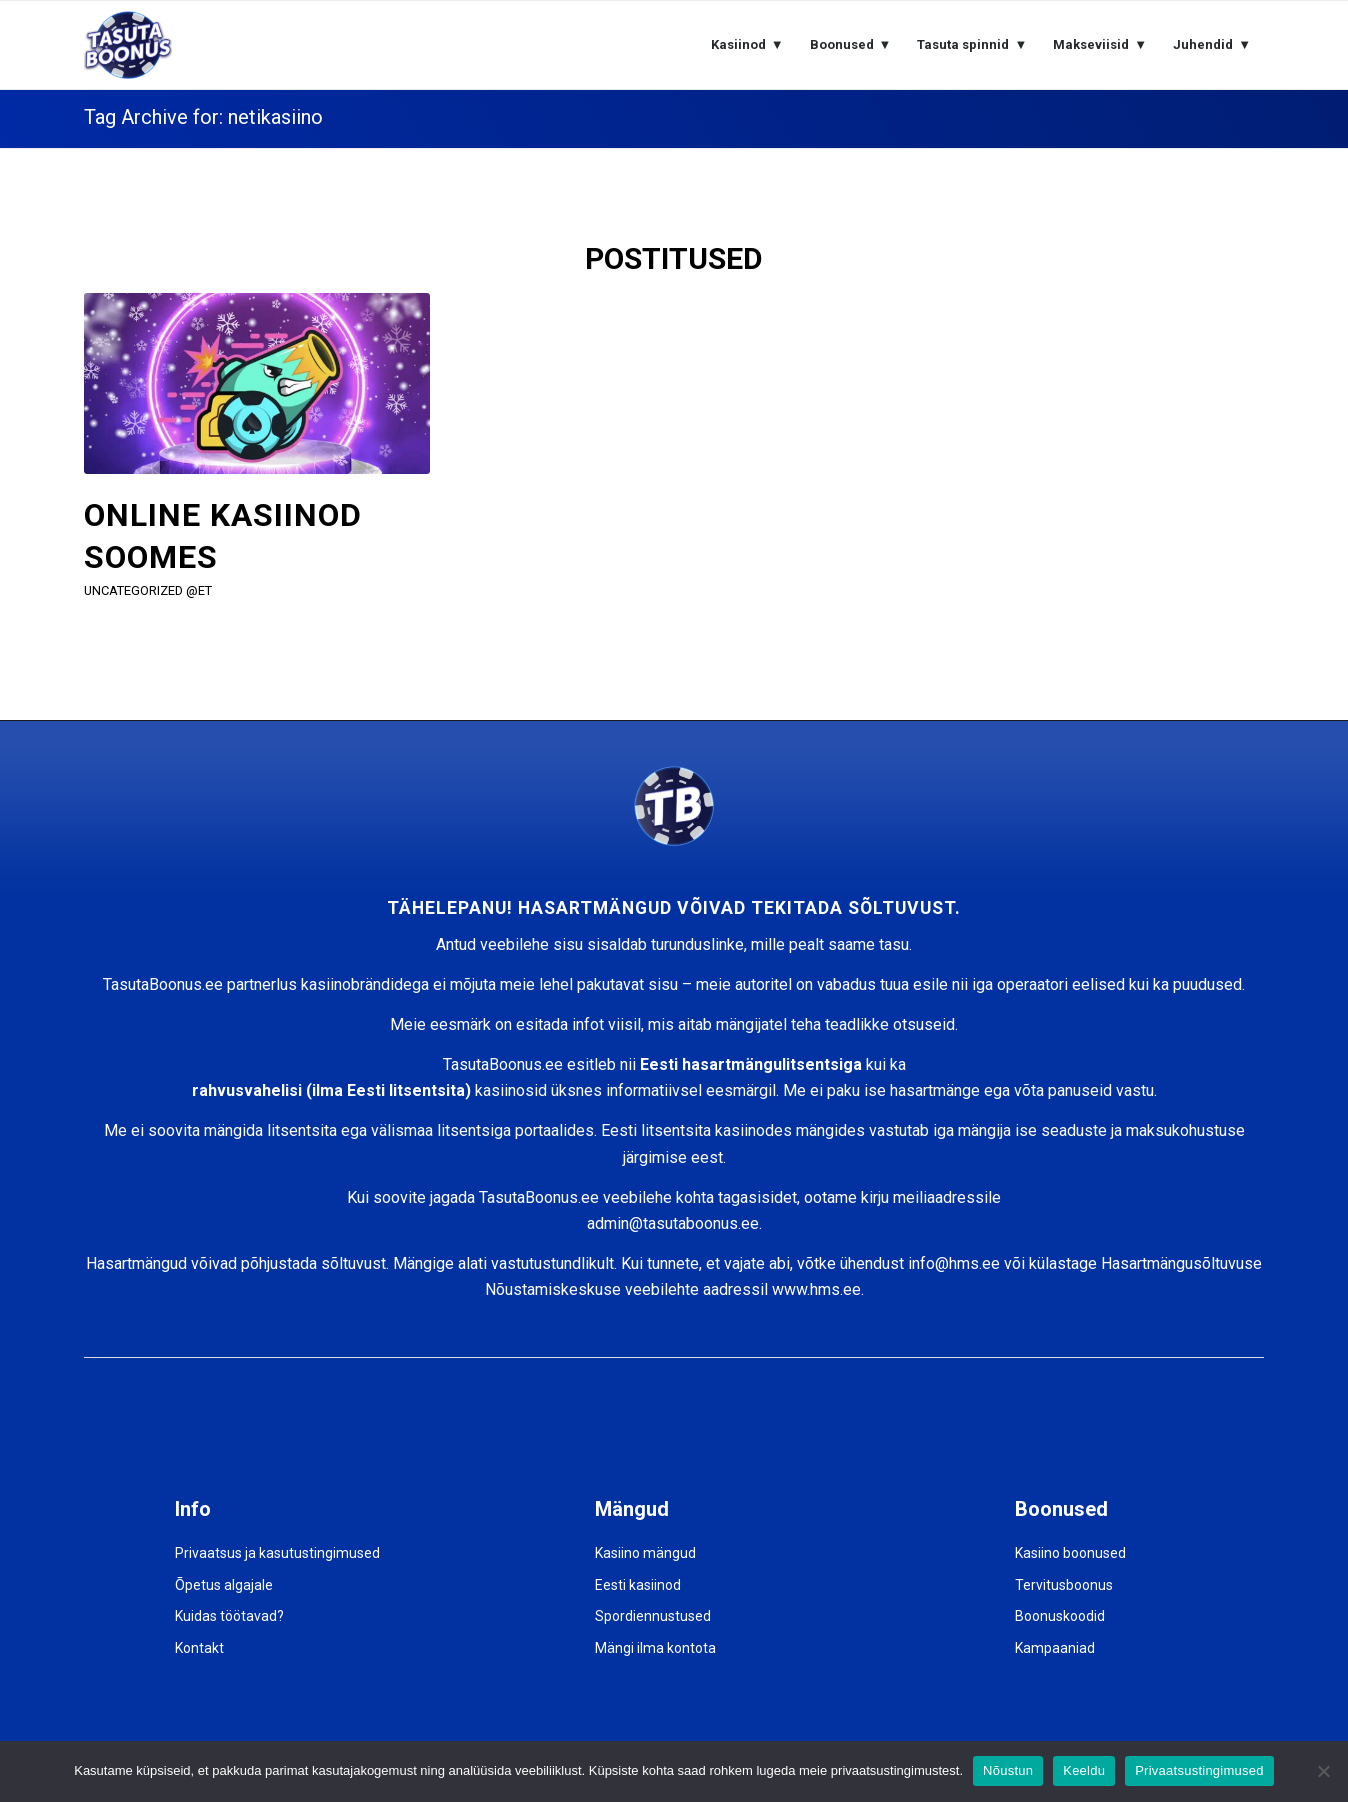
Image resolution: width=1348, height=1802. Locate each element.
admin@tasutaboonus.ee (673, 1223)
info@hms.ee (954, 1263)
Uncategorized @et (148, 590)
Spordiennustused (653, 1616)
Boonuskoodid (1060, 1616)
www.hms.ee (816, 1289)
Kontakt (199, 1648)
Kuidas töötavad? (229, 1616)
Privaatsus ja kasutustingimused (277, 1553)
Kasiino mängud (645, 1553)
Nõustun (1008, 1770)
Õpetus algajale (224, 1585)
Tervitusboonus (1064, 1585)
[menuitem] (747, 45)
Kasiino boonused (1070, 1553)
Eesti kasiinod (638, 1585)
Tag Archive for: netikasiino (203, 117)
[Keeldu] (1323, 1771)
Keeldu (1084, 1770)
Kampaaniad (1055, 1648)
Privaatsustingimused (1199, 1770)
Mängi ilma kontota (655, 1648)
